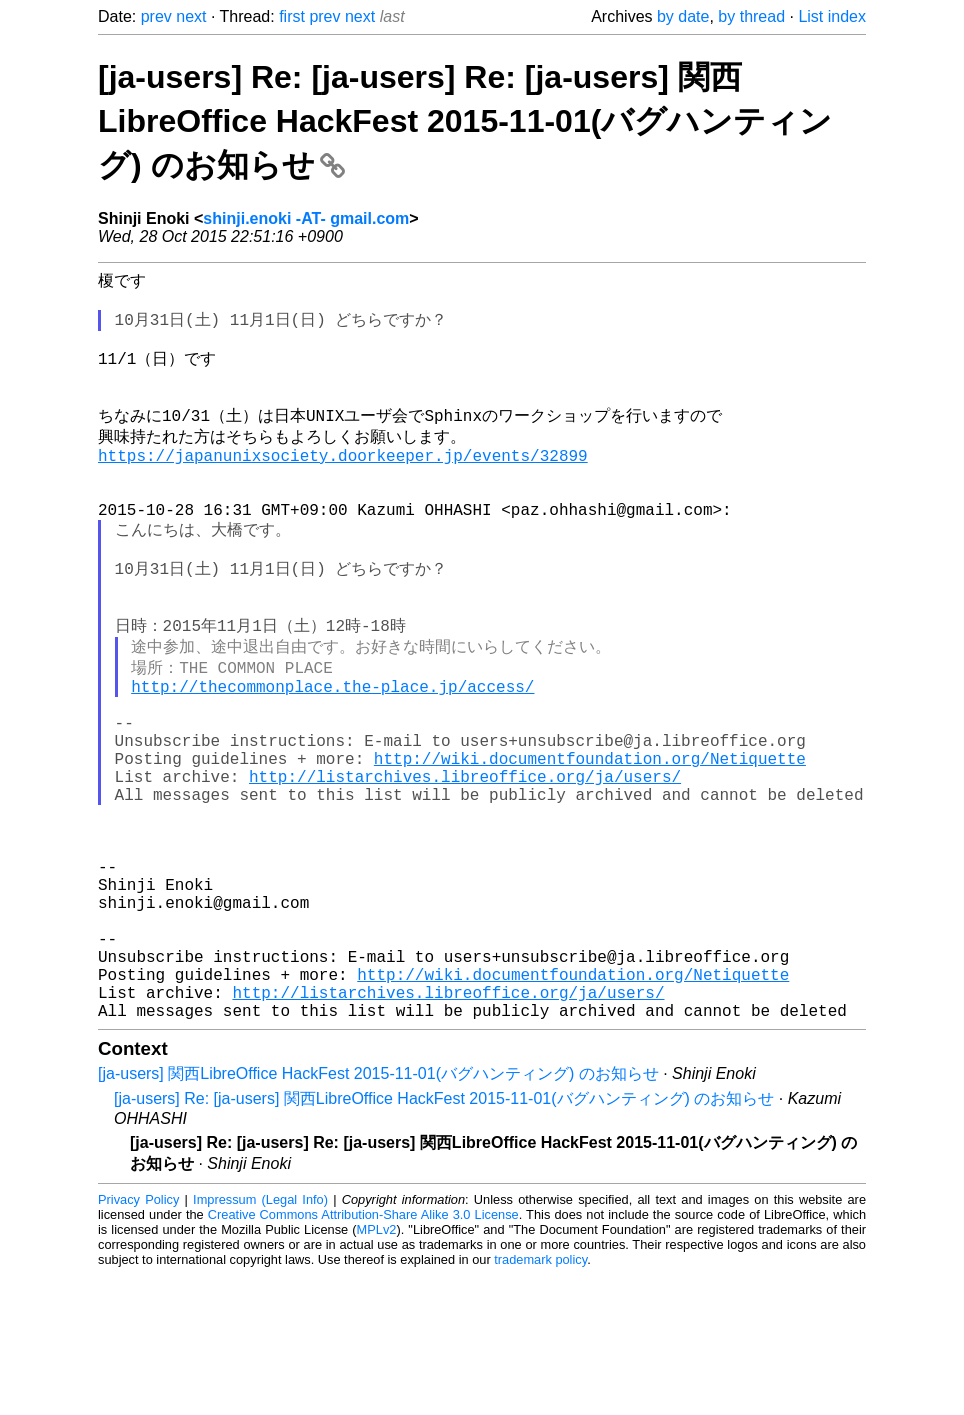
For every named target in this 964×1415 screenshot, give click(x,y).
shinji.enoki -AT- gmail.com (306, 218)
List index (832, 16)
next (191, 16)
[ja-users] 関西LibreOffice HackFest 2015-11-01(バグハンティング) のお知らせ (378, 1213)
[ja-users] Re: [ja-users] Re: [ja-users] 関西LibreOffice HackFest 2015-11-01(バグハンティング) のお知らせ (465, 121)
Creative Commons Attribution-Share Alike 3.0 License (363, 1354)
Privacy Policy (138, 1339)
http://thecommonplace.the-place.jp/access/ (332, 754)
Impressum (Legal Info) (260, 1339)
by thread (751, 16)
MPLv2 (377, 1369)
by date (683, 16)
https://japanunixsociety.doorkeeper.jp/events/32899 (343, 485)
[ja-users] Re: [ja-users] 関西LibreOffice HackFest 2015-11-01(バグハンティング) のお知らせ (444, 1238)
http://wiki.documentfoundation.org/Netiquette (590, 842)
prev (156, 16)
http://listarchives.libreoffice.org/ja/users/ (465, 864)
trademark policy (540, 1399)
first (292, 16)
